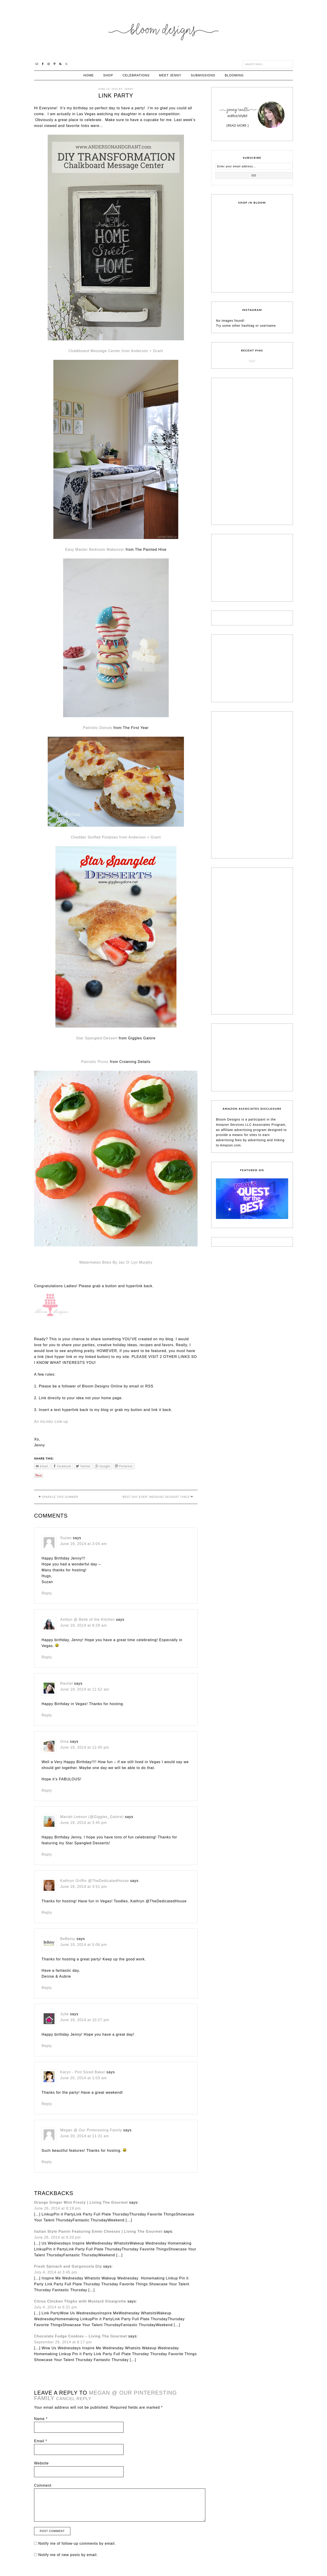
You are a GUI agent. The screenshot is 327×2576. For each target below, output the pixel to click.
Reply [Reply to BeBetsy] (47, 1988)
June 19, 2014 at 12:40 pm (84, 1747)
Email (40, 2441)
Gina (64, 1741)
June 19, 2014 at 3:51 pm (83, 1887)
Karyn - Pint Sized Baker (82, 2072)
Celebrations (135, 75)
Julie (64, 2014)
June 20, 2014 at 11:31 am (84, 2136)
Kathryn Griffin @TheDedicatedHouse (94, 1881)
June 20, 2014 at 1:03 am (83, 2078)
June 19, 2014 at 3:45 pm (83, 1823)
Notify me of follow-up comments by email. (77, 2543)
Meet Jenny (170, 75)
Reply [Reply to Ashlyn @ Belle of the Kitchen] (47, 1657)
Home (88, 75)
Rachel (66, 1683)
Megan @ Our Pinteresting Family (91, 2130)
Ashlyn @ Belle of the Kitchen (87, 1619)
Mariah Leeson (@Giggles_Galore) (92, 1817)
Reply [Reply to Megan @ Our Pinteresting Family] (47, 2162)
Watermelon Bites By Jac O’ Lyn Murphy (115, 1262)
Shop (108, 75)
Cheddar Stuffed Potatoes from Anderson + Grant (116, 837)
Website (41, 2463)
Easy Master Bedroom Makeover (94, 549)
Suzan (66, 1538)
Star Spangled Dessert (96, 1038)
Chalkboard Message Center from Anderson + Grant (115, 351)
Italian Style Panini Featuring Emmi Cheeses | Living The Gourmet (98, 2231)
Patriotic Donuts (97, 728)
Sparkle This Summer (60, 1497)
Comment (42, 2485)
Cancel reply (74, 2398)
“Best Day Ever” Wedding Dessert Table (156, 1497)
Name (40, 2419)
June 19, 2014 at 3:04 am (83, 1544)
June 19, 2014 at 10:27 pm (84, 2020)
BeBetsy (67, 1939)
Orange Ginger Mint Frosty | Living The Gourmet (81, 2202)
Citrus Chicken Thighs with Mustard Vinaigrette (80, 2301)
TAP (252, 361)
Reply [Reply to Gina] (47, 1790)
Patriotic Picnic (95, 1062)
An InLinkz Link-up (51, 1421)
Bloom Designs (163, 30)
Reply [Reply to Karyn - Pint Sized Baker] (47, 2104)
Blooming (234, 75)
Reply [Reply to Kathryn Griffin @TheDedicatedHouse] (47, 1912)
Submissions (203, 75)
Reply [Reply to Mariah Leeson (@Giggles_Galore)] (47, 1854)
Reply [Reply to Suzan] (47, 1593)
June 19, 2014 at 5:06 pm (83, 1945)
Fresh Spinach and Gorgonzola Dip (68, 2266)
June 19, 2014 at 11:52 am (84, 1689)
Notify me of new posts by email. (68, 2555)
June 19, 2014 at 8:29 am (83, 1625)
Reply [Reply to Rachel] (47, 1715)
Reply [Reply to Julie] (47, 2046)
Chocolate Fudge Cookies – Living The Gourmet (80, 2336)
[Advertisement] (250, 451)
